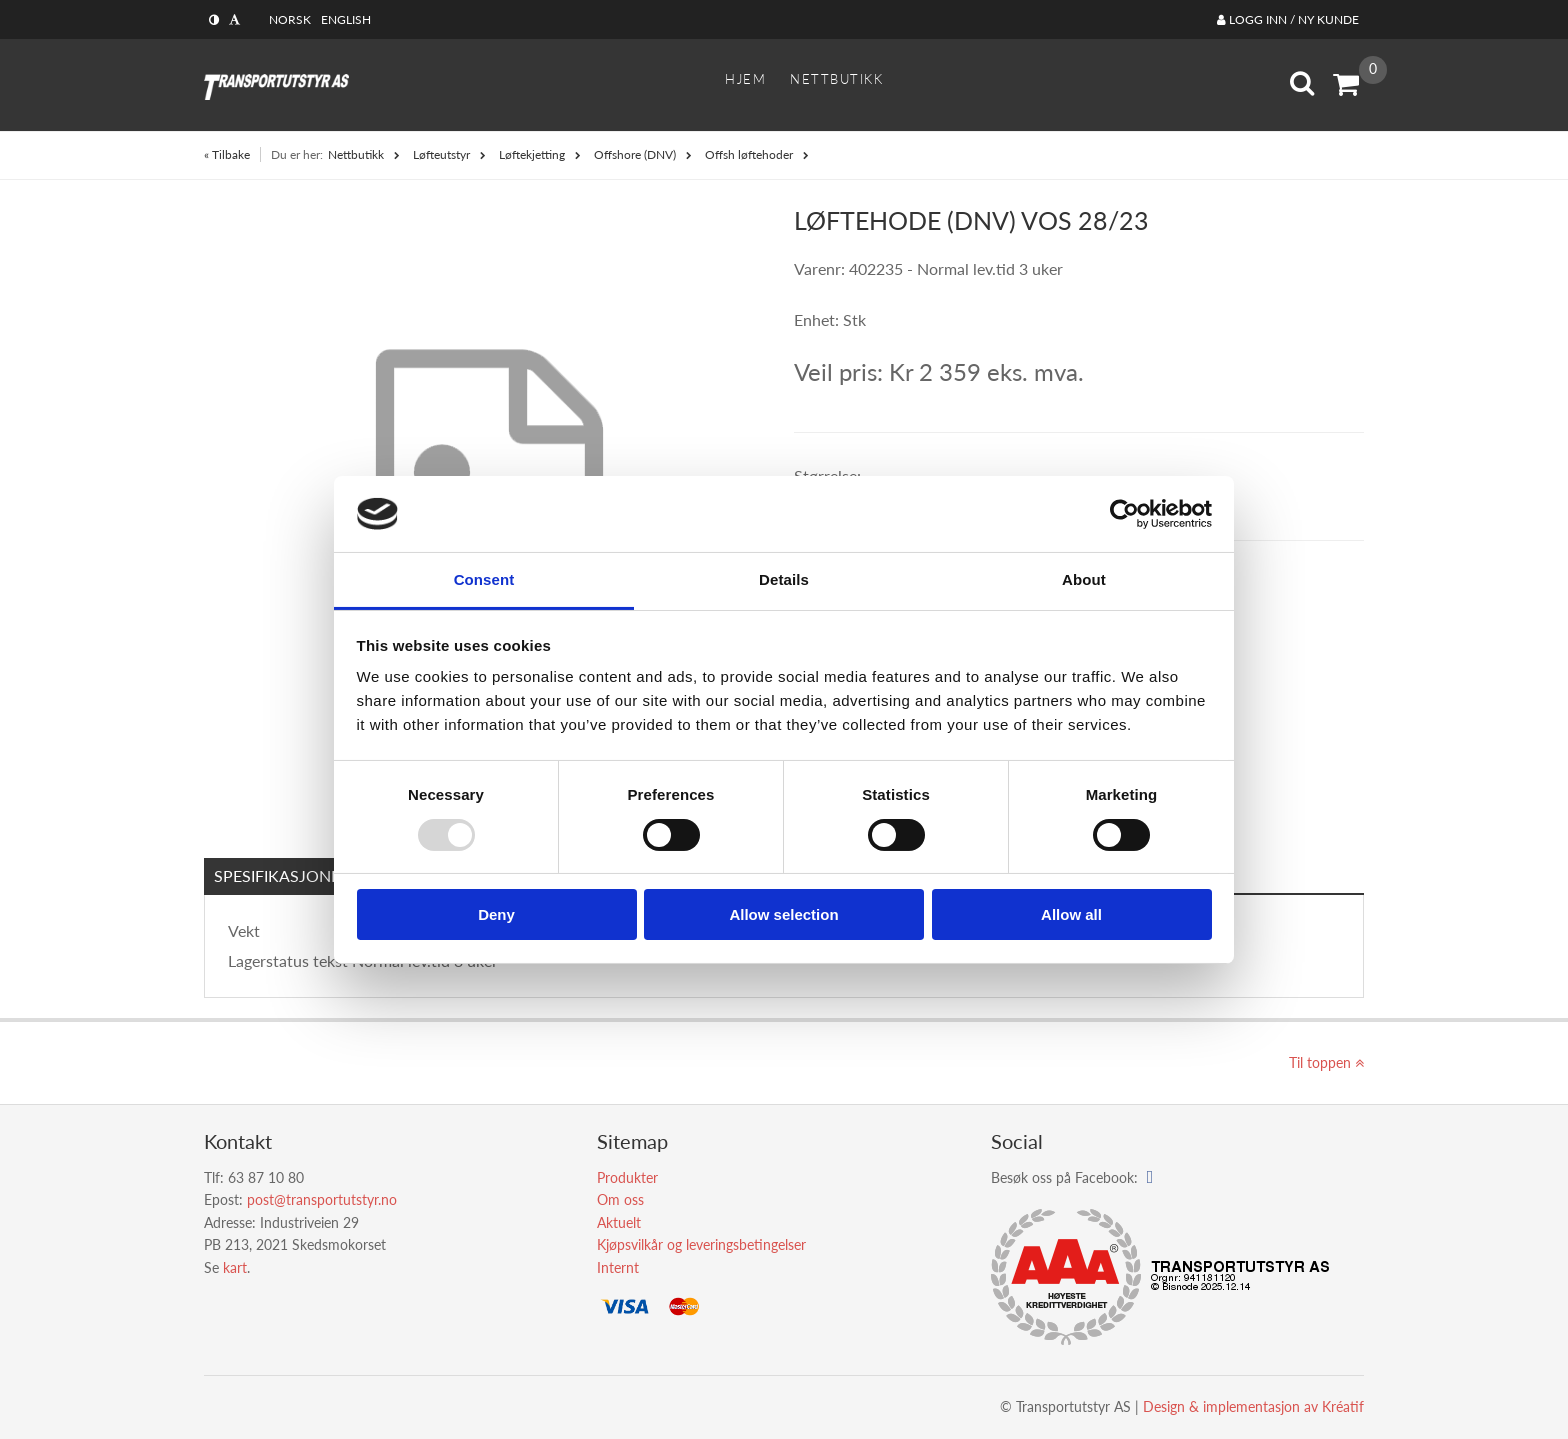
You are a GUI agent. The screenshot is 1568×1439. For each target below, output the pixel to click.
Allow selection (783, 914)
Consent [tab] (484, 579)
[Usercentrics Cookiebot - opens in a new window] (1124, 514)
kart (235, 1267)
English (346, 19)
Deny (496, 914)
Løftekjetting (532, 154)
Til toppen (1326, 1062)
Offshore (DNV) (635, 154)
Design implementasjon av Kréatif (1253, 1406)
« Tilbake (227, 154)
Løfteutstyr (441, 154)
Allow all (1071, 914)
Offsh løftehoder (749, 154)
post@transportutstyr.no (322, 1199)
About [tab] (1084, 579)
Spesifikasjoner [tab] (282, 875)
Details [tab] (784, 579)
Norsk (290, 19)
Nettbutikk (356, 154)
